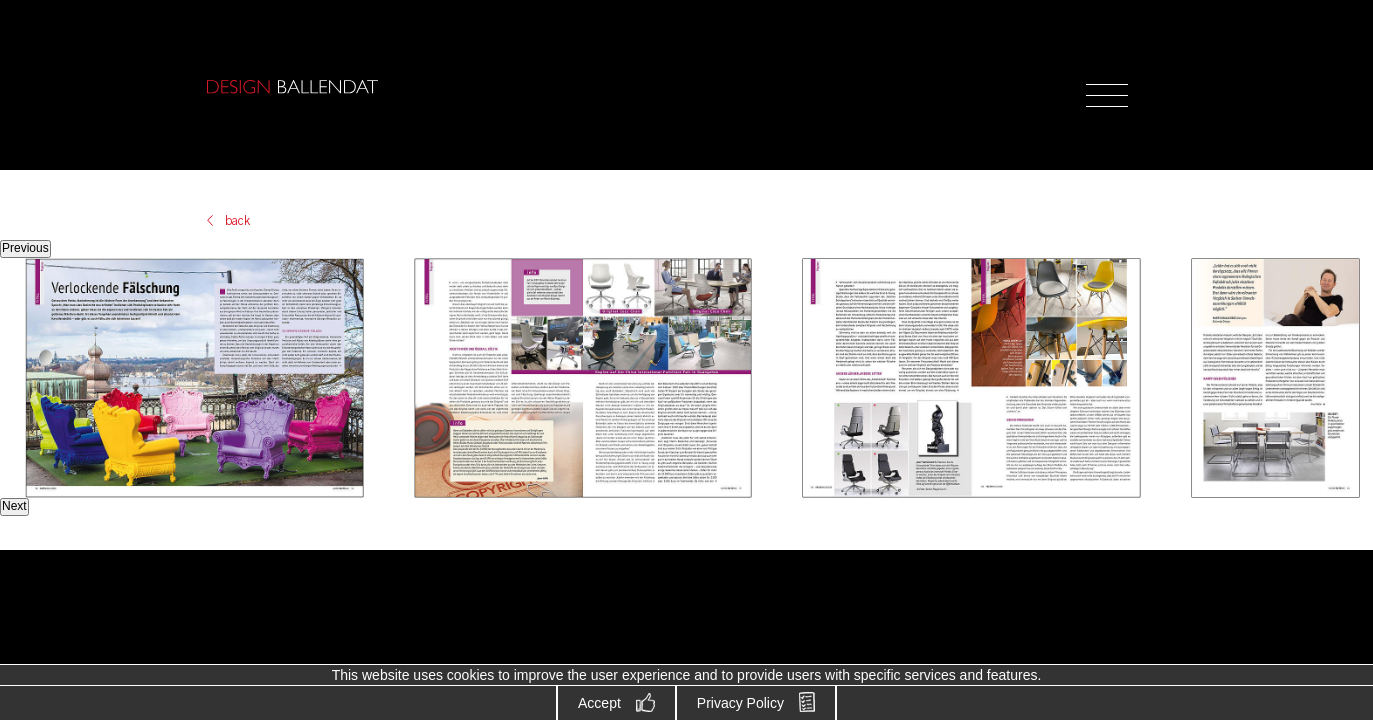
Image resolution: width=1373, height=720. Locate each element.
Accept (599, 703)
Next (14, 506)
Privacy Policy (740, 703)
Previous (25, 248)
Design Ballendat (292, 87)
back (237, 221)
